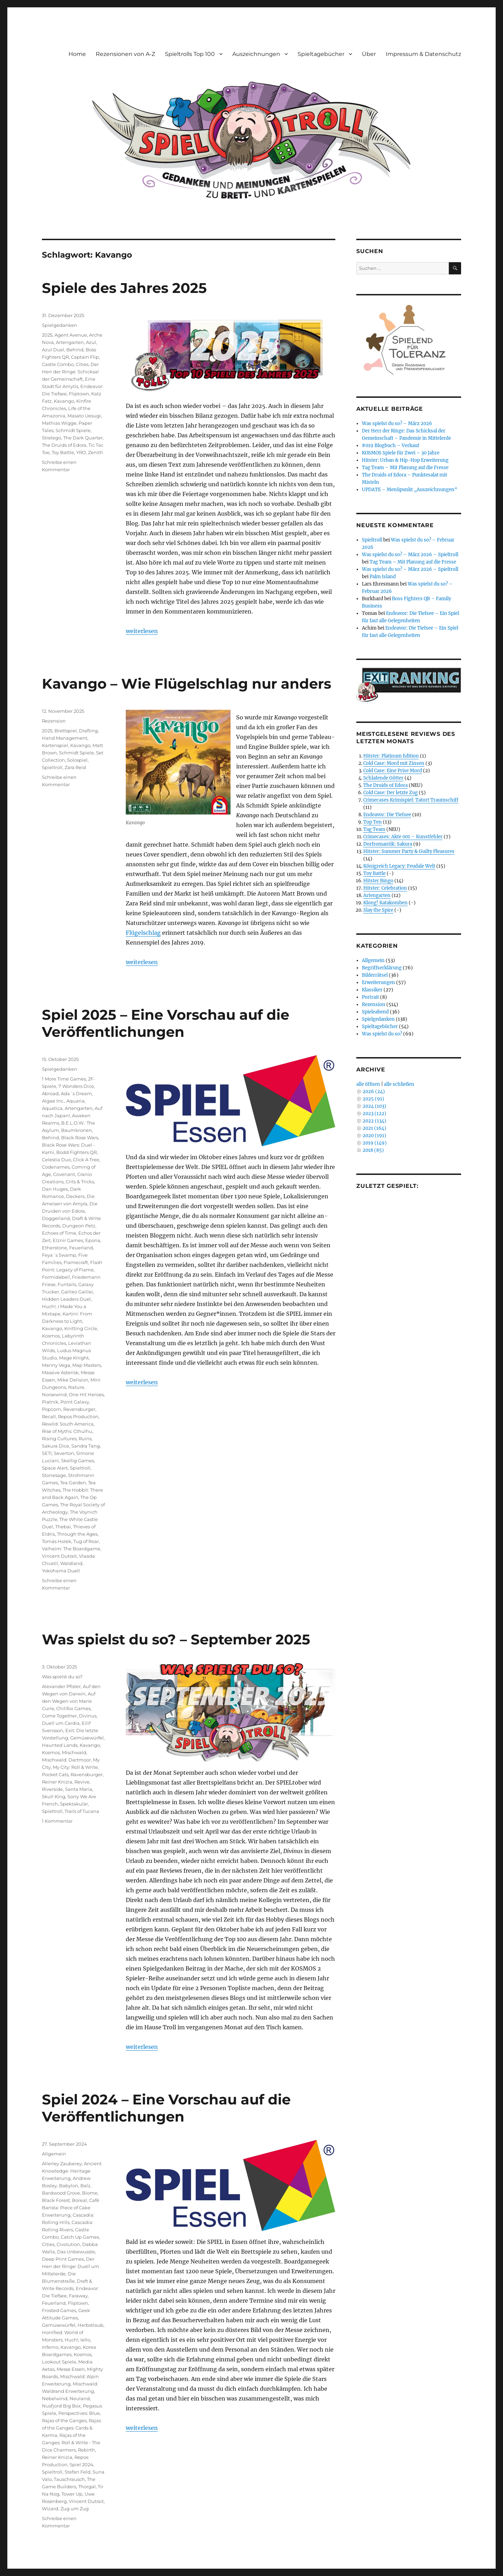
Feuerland (81, 1247)
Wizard (50, 2508)
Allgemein (54, 2154)
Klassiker (372, 990)
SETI (47, 1453)
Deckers (75, 1196)
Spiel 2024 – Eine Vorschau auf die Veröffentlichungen (166, 2108)
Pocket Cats (55, 1774)
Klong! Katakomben (385, 903)
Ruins (85, 1438)
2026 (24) (374, 1092)
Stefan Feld (77, 2472)
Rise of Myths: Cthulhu (67, 1431)
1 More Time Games (64, 1079)
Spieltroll (52, 767)
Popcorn (51, 1409)
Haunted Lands (60, 1745)
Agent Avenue (70, 335)
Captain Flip (85, 357)
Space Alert (55, 1468)
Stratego (51, 437)
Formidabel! (56, 1277)
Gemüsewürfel (87, 1738)
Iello (85, 2339)
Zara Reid (75, 767)
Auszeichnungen (256, 54)
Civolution (68, 2244)
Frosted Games (59, 2310)
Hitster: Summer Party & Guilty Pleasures (408, 851)
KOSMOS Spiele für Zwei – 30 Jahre (400, 453)
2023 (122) (374, 1114)
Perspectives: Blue (79, 2413)
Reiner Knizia (57, 1782)
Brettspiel (65, 730)
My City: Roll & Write (75, 1767)
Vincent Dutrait (59, 1556)
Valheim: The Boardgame (71, 1548)
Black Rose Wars (79, 1137)
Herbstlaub (90, 2325)
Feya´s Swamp (59, 1255)
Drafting (88, 730)
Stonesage (54, 1475)
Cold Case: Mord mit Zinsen (393, 763)
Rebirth (86, 2450)
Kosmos (51, 1336)
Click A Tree (86, 1159)
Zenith (95, 452)
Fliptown (79, 393)
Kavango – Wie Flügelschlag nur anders (186, 683)
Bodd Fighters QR (76, 1152)
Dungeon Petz (78, 1225)
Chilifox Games (73, 1708)
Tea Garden (73, 1482)
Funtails (67, 1284)
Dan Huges (55, 1189)
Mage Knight (74, 1358)
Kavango (64, 401)
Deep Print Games (63, 2259)
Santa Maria (78, 1789)
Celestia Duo (56, 1159)
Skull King (53, 1796)
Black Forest (56, 2200)
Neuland (80, 2398)
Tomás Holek (56, 1541)
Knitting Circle (80, 1328)
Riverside (52, 1789)
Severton (64, 1453)
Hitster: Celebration (385, 888)
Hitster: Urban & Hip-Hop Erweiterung (405, 460)
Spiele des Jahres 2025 (124, 287)
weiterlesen (142, 630)
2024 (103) (374, 1106)
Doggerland (56, 1218)
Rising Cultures (59, 1438)
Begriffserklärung (382, 968)
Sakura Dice (55, 1446)
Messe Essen (71, 2369)
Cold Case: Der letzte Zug (390, 793)
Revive (81, 1782)
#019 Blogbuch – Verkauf (390, 446)
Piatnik (50, 1402)
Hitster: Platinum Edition (391, 756)
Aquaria (75, 1101)
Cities (82, 364)
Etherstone (54, 1247)
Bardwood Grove (61, 2193)
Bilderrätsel (375, 975)
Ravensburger (79, 1409)
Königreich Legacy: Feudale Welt (399, 866)
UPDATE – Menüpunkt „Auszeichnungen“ (409, 490)
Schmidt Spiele (73, 430)
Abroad (50, 1093)
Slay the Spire (378, 910)
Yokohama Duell (61, 1570)
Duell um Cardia (61, 1723)
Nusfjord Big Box (61, 2406)
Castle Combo (58, 364)
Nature (76, 1387)
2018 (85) (373, 1150)
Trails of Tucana (82, 1811)
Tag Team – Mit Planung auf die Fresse (405, 468)
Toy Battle (63, 452)
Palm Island (383, 577)
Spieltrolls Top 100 (190, 54)
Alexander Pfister (61, 1686)
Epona (92, 1240)
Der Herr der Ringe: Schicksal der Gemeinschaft (70, 371)
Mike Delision (72, 1380)
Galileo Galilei (77, 1291)
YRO (81, 452)
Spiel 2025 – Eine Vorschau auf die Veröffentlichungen (165, 1023)
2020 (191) (374, 1136)
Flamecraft (76, 1262)
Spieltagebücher (321, 54)
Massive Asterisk (60, 1372)
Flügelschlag (143, 932)
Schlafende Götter (383, 778)
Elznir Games (68, 1240)
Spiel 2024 (81, 2464)
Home (77, 54)
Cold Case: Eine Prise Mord (392, 771)
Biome (89, 2193)
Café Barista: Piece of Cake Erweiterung (70, 2207)
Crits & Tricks (80, 1181)
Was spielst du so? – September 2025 (176, 1639)
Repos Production (78, 1416)
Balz (85, 2185)
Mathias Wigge (59, 423)
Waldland (71, 1563)
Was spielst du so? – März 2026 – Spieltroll (410, 555)
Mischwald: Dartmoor (66, 1760)
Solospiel (77, 760)
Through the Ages (77, 1534)
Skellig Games (77, 1460)
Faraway (78, 2295)
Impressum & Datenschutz (423, 54)
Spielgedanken (59, 325)
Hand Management (64, 738)
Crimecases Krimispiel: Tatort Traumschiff (410, 800)
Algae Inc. (53, 1101)
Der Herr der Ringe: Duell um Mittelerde (70, 2266)
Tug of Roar (86, 1541)
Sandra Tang (85, 1446)
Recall (49, 1416)
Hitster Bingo (378, 881)
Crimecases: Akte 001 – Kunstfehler (403, 837)
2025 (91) (373, 1099)
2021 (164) (374, 1128)
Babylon (68, 2185)
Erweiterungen (378, 982)
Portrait (370, 997)
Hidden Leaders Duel (66, 1299)
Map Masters (86, 1365)
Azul (91, 342)
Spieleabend (375, 1012)
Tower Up (71, 2494)
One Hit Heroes (86, 1394)
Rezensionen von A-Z (125, 54)
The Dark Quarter (83, 437)
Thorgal (87, 2486)
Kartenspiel (55, 745)
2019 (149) (375, 1143)
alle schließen (399, 1084)
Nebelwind (54, 2398)
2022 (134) (374, 1121)
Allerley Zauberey (62, 2163)
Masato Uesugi (84, 415)
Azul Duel (53, 349)
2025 (47, 335)
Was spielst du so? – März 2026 (397, 423)
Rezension (54, 721)
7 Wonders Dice (76, 1086)
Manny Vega (56, 1365)
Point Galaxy (74, 1402)
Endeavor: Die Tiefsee (387, 815)
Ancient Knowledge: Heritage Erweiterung (72, 2171)
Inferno (50, 2347)
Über (369, 54)
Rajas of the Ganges (64, 2420)
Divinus (87, 1715)
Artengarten (70, 342)
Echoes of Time (59, 1233)
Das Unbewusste (76, 2251)
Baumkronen (76, 1130)
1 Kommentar (57, 1821)
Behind (74, 349)
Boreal (79, 2200)
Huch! (49, 1306)
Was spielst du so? (62, 1676)
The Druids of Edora (64, 445)
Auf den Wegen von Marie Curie (68, 1701)
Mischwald (74, 1752)
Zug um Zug (74, 2508)
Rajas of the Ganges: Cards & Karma (71, 2428)
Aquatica (52, 1108)
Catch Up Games (80, 2237)
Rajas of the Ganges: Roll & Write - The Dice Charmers (71, 2442)
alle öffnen (368, 1084)
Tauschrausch (69, 2479)
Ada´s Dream (76, 1093)
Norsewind (54, 1394)
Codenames (56, 1167)
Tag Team (374, 829)
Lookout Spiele (59, 2362)
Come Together (59, 1715)
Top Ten (372, 822)
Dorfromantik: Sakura (387, 844)
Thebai (63, 1526)
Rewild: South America (68, 1424)
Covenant (64, 1174)
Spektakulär (74, 1804)
